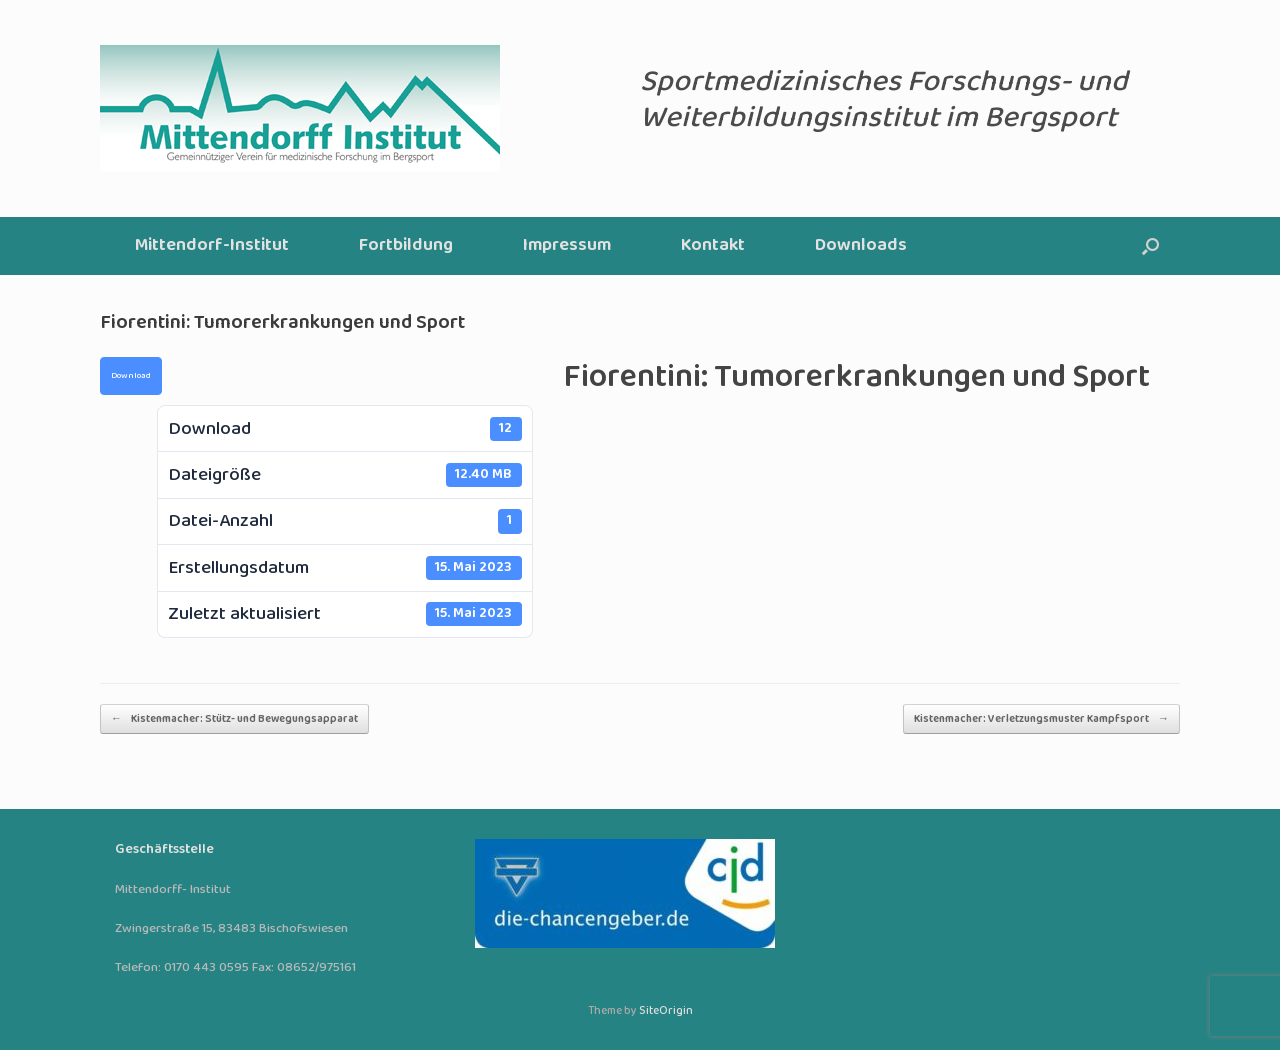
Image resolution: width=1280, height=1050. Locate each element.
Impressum (567, 245)
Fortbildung (406, 245)
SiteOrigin (666, 1011)
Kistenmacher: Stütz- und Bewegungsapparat (234, 719)
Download (131, 376)
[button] (1150, 246)
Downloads (861, 245)
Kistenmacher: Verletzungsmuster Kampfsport (1041, 719)
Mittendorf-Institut (212, 245)
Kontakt (713, 245)
